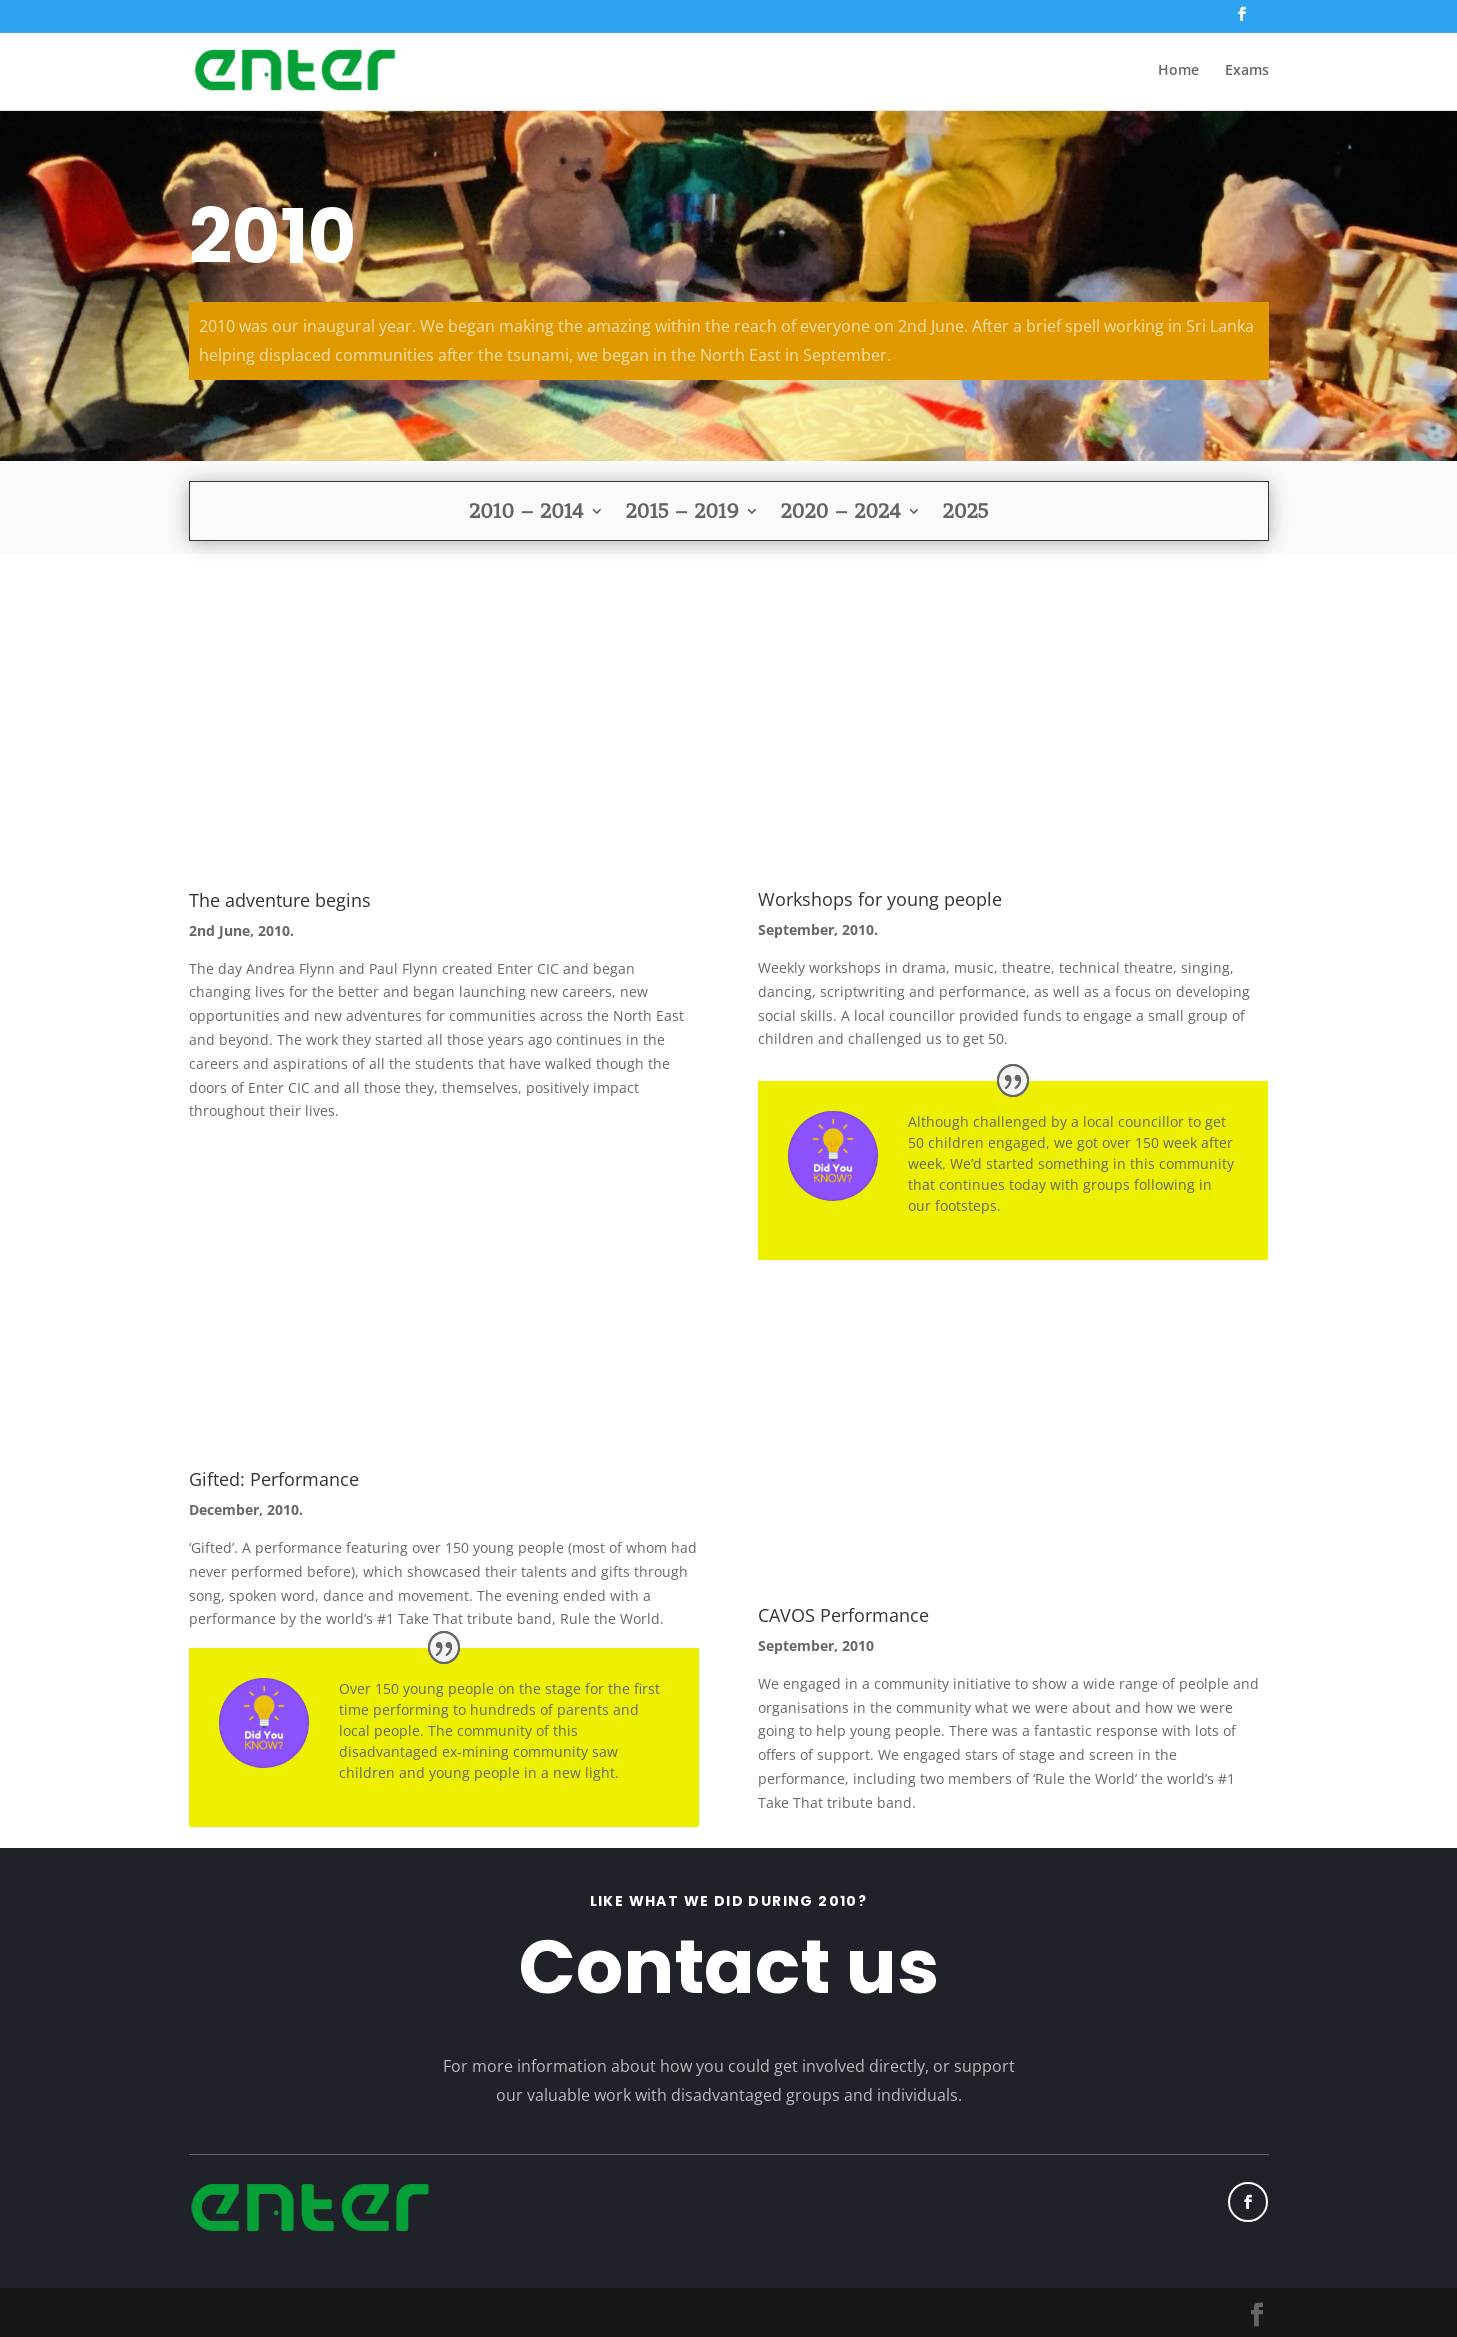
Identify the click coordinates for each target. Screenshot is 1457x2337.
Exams (1247, 71)
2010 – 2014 (526, 513)
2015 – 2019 (682, 513)
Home (1178, 71)
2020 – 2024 (841, 513)
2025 (965, 513)
